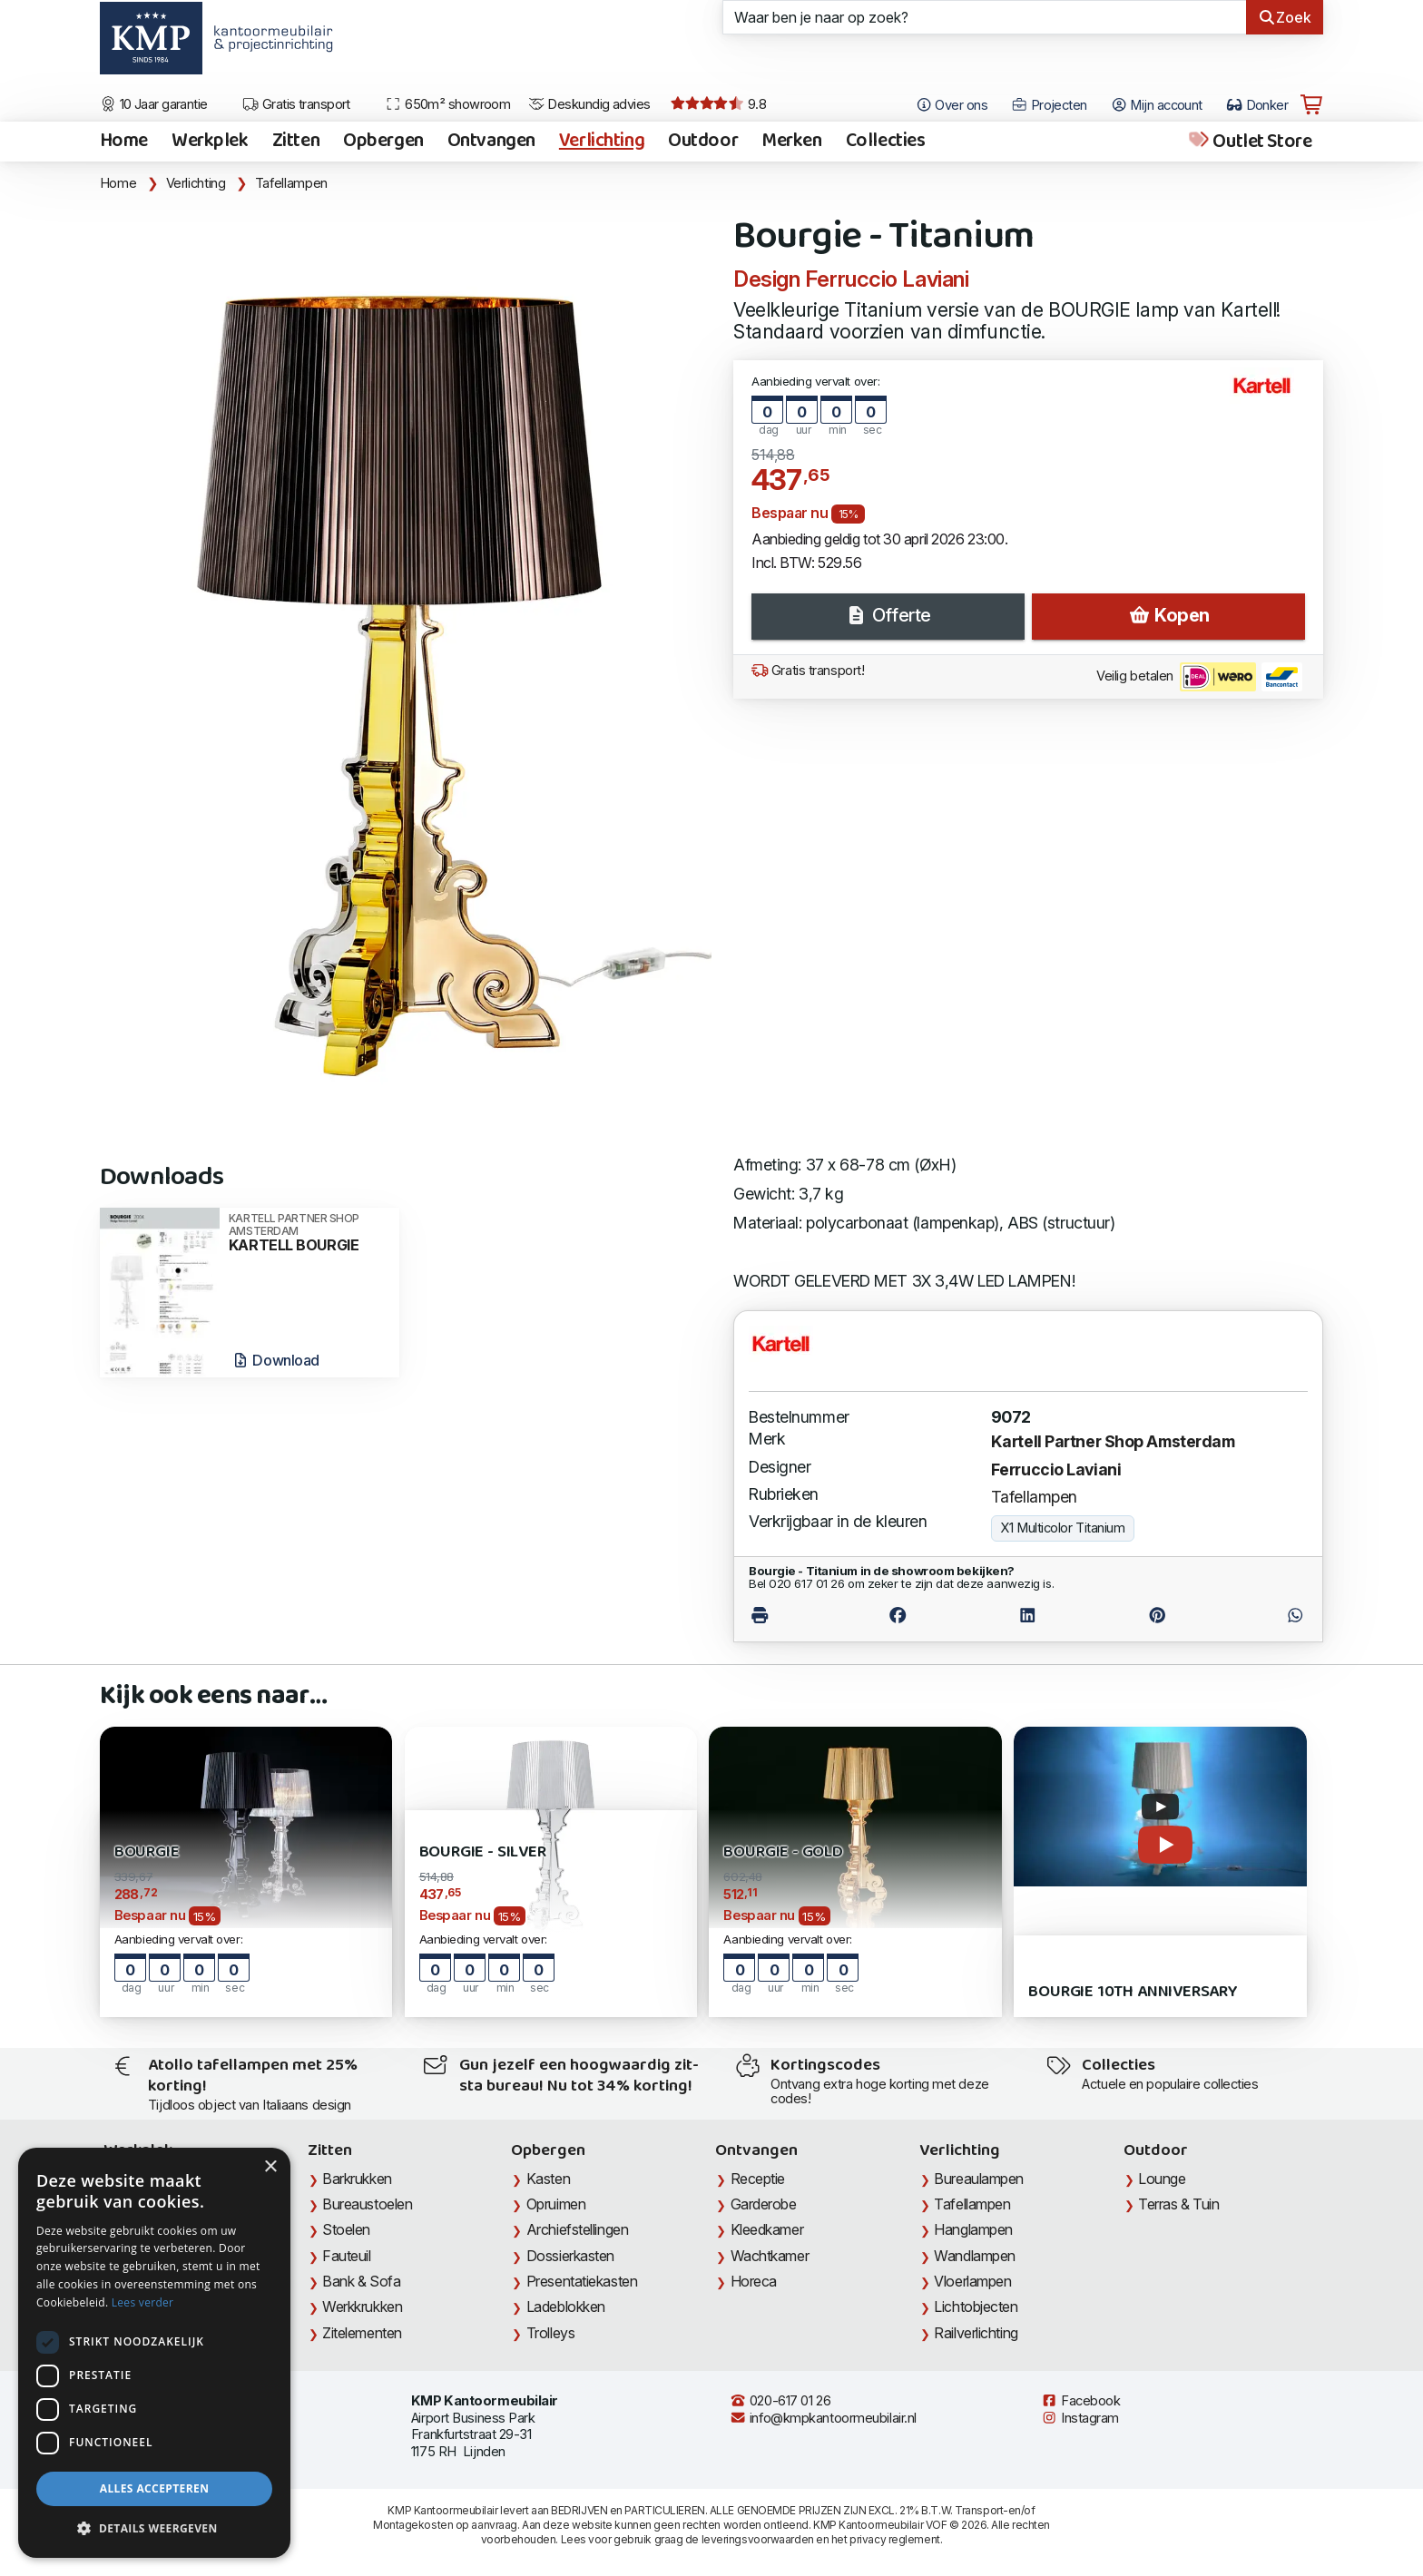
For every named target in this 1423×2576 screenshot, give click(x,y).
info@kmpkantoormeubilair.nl (823, 2418)
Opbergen (383, 141)
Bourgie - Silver (482, 1852)
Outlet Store (1249, 141)
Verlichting (601, 141)
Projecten (1049, 105)
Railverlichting (975, 2333)
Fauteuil (346, 2256)
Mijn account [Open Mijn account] (1156, 105)
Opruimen (555, 2204)
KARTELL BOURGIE (308, 1233)
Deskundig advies (589, 104)
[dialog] (154, 2353)
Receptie (758, 2179)
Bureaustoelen (367, 2204)
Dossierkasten (570, 2256)
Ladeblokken (565, 2306)
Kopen (1169, 615)
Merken (791, 141)
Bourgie (147, 1852)
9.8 (718, 104)
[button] (154, 2529)
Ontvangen (491, 141)
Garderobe (764, 2204)
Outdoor (703, 141)
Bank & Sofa (361, 2281)
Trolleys (550, 2333)
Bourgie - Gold (782, 1852)
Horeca (754, 2281)
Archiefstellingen (577, 2229)
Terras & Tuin (1178, 2204)
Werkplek (210, 141)
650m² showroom (447, 104)
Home (124, 141)
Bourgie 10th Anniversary (1133, 1992)
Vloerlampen (972, 2281)
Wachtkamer (770, 2256)
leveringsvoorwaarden (758, 2539)
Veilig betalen (1199, 676)
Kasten (548, 2179)
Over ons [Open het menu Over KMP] (951, 105)
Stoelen (346, 2229)
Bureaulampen (979, 2179)
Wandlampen (975, 2256)
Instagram (1080, 2418)
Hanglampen (973, 2229)
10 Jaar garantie (154, 104)
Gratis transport (296, 104)
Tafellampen (291, 183)
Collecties (886, 141)
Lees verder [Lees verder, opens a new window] (143, 2302)
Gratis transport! (807, 670)
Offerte (887, 615)
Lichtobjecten (975, 2306)
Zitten (295, 141)
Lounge (1161, 2179)
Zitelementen (362, 2333)
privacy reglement (894, 2539)
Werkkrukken (362, 2306)
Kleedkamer (767, 2229)
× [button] (270, 2167)
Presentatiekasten (581, 2281)
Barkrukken (357, 2179)
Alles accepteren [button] (155, 2488)
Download (275, 1360)
